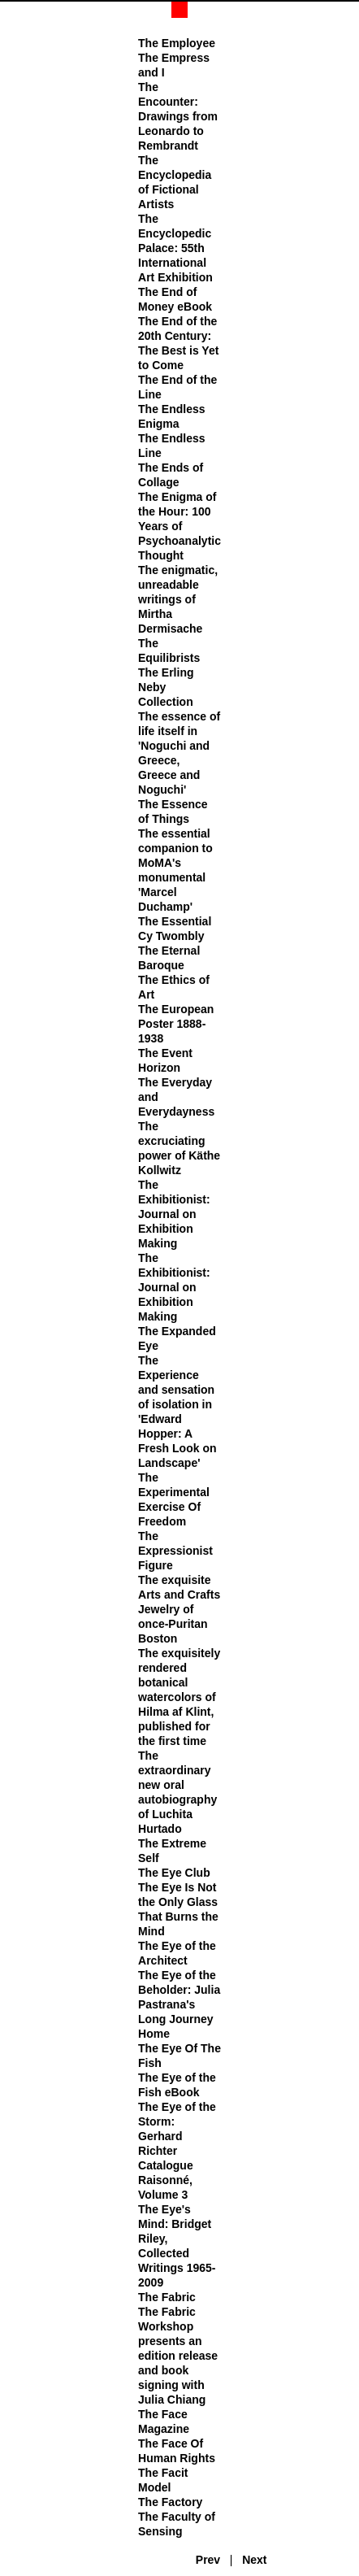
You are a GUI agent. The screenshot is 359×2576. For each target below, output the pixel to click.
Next (254, 2559)
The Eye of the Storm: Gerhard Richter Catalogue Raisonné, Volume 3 (177, 2150)
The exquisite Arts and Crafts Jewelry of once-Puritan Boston (179, 1609)
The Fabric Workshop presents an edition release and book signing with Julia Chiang (178, 2355)
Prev (208, 2559)
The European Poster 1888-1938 (176, 1024)
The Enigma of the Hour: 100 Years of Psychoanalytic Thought (179, 526)
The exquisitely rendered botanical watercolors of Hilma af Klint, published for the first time (179, 1697)
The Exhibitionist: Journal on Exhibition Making (174, 1214)
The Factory (170, 2502)
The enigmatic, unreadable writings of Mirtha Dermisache (178, 599)
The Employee (176, 43)
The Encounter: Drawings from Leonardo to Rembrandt (178, 116)
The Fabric (167, 2297)
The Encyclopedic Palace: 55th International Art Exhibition (175, 248)
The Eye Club (174, 1872)
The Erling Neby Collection (165, 687)
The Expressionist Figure (175, 1551)
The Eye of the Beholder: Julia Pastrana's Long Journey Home (179, 2004)
